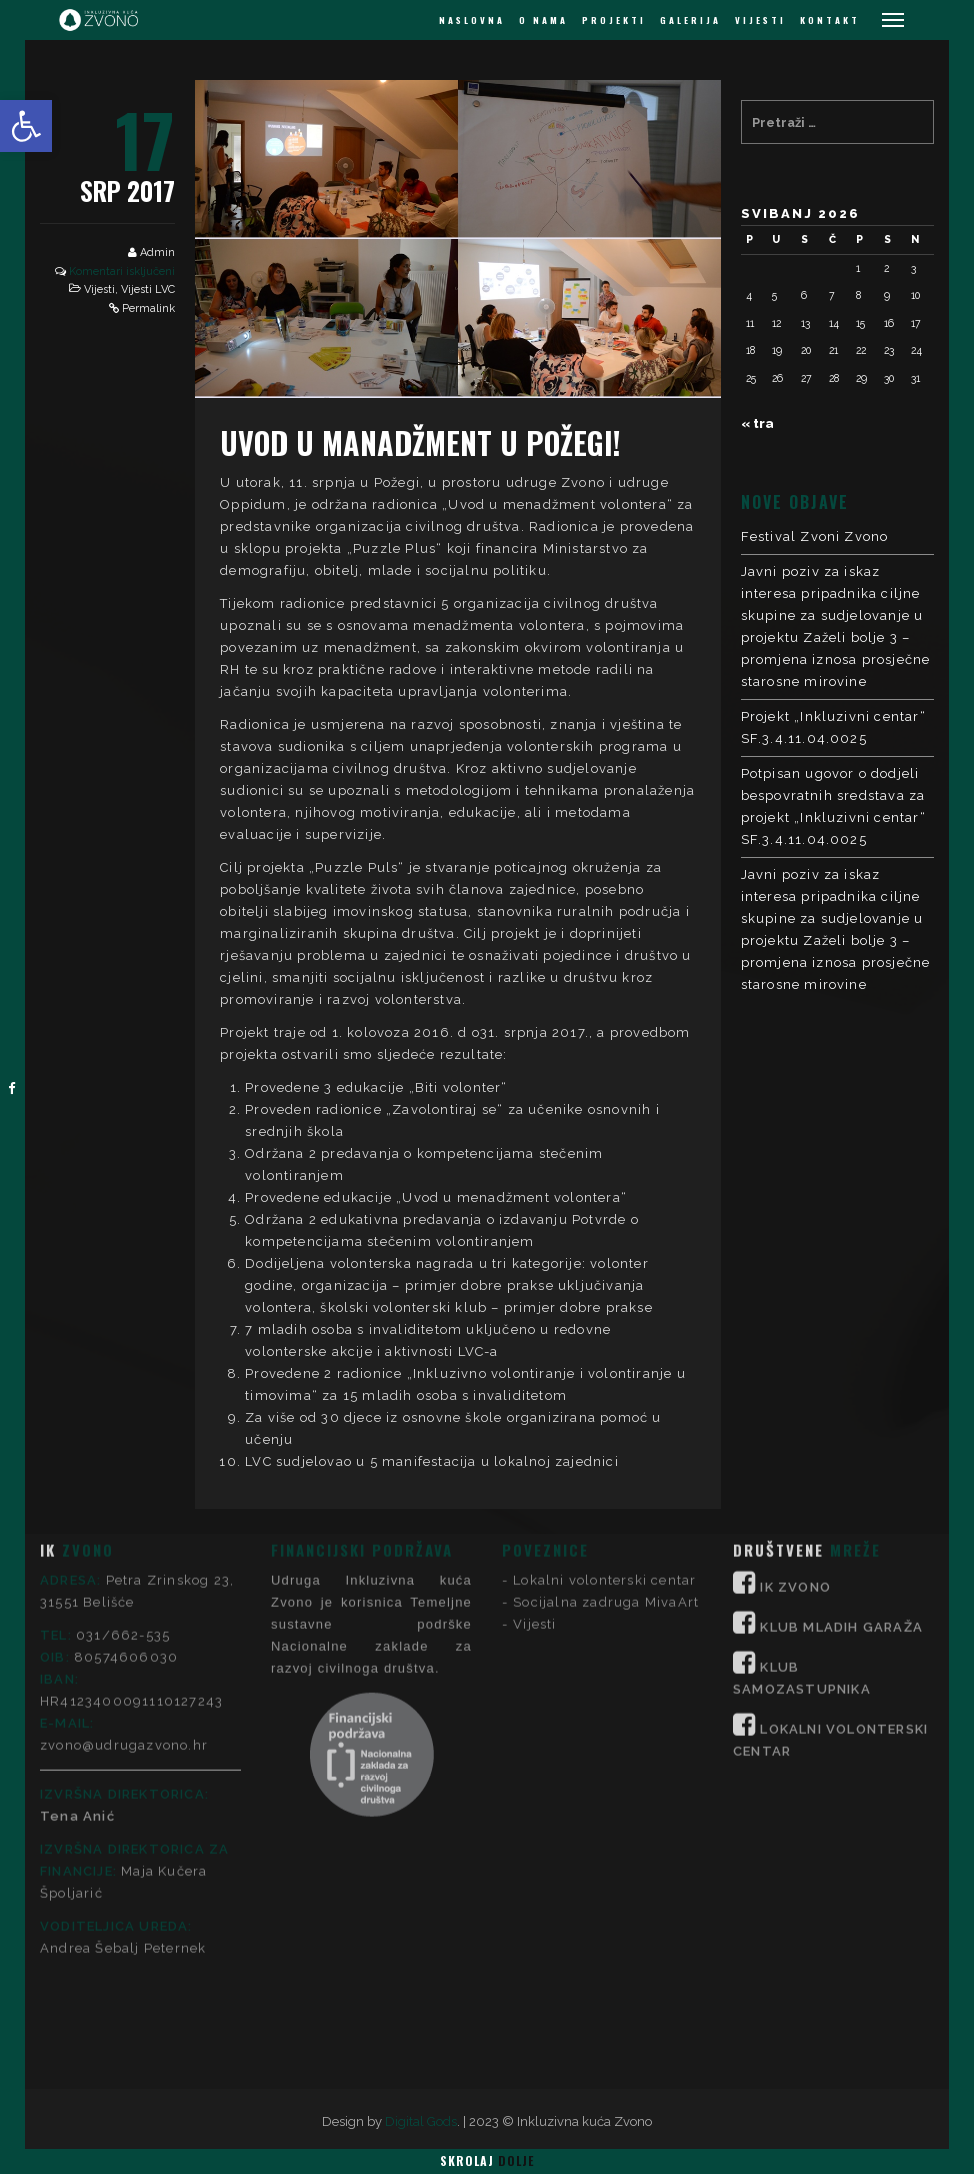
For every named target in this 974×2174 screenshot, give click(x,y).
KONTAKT (830, 20)
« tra (757, 423)
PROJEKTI (614, 20)
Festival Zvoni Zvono (815, 536)
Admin (157, 252)
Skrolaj (487, 2160)
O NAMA (543, 20)
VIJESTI (760, 20)
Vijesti (99, 289)
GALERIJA (690, 20)
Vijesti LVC (148, 289)
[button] (26, 126)
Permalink (148, 308)
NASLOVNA (472, 20)
